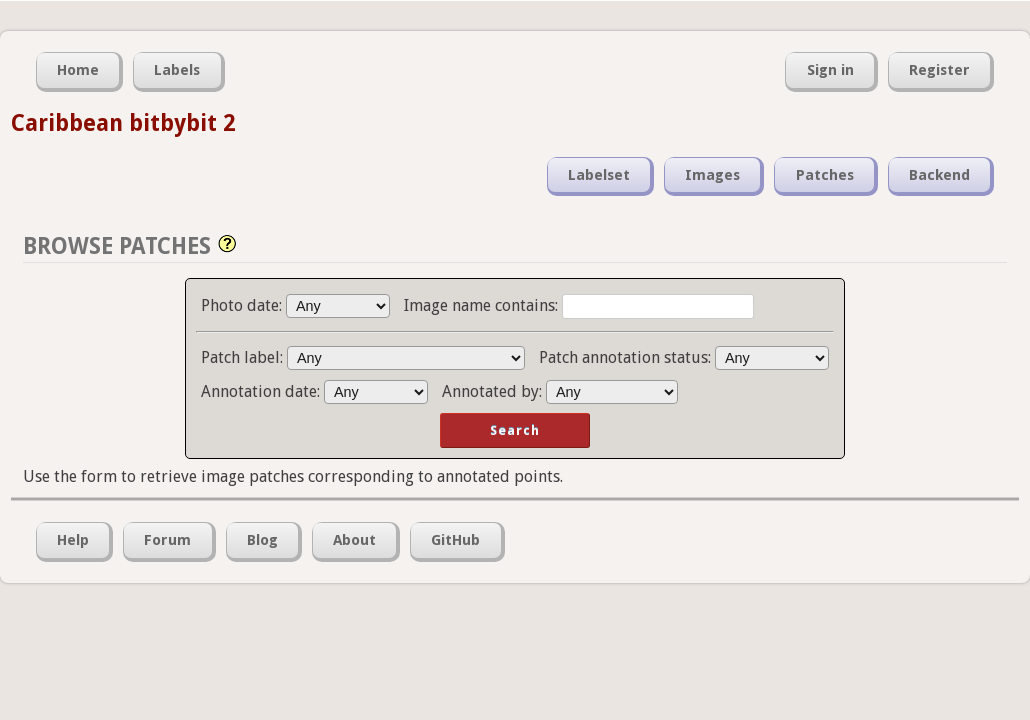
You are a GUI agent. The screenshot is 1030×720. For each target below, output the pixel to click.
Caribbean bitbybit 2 (123, 123)
